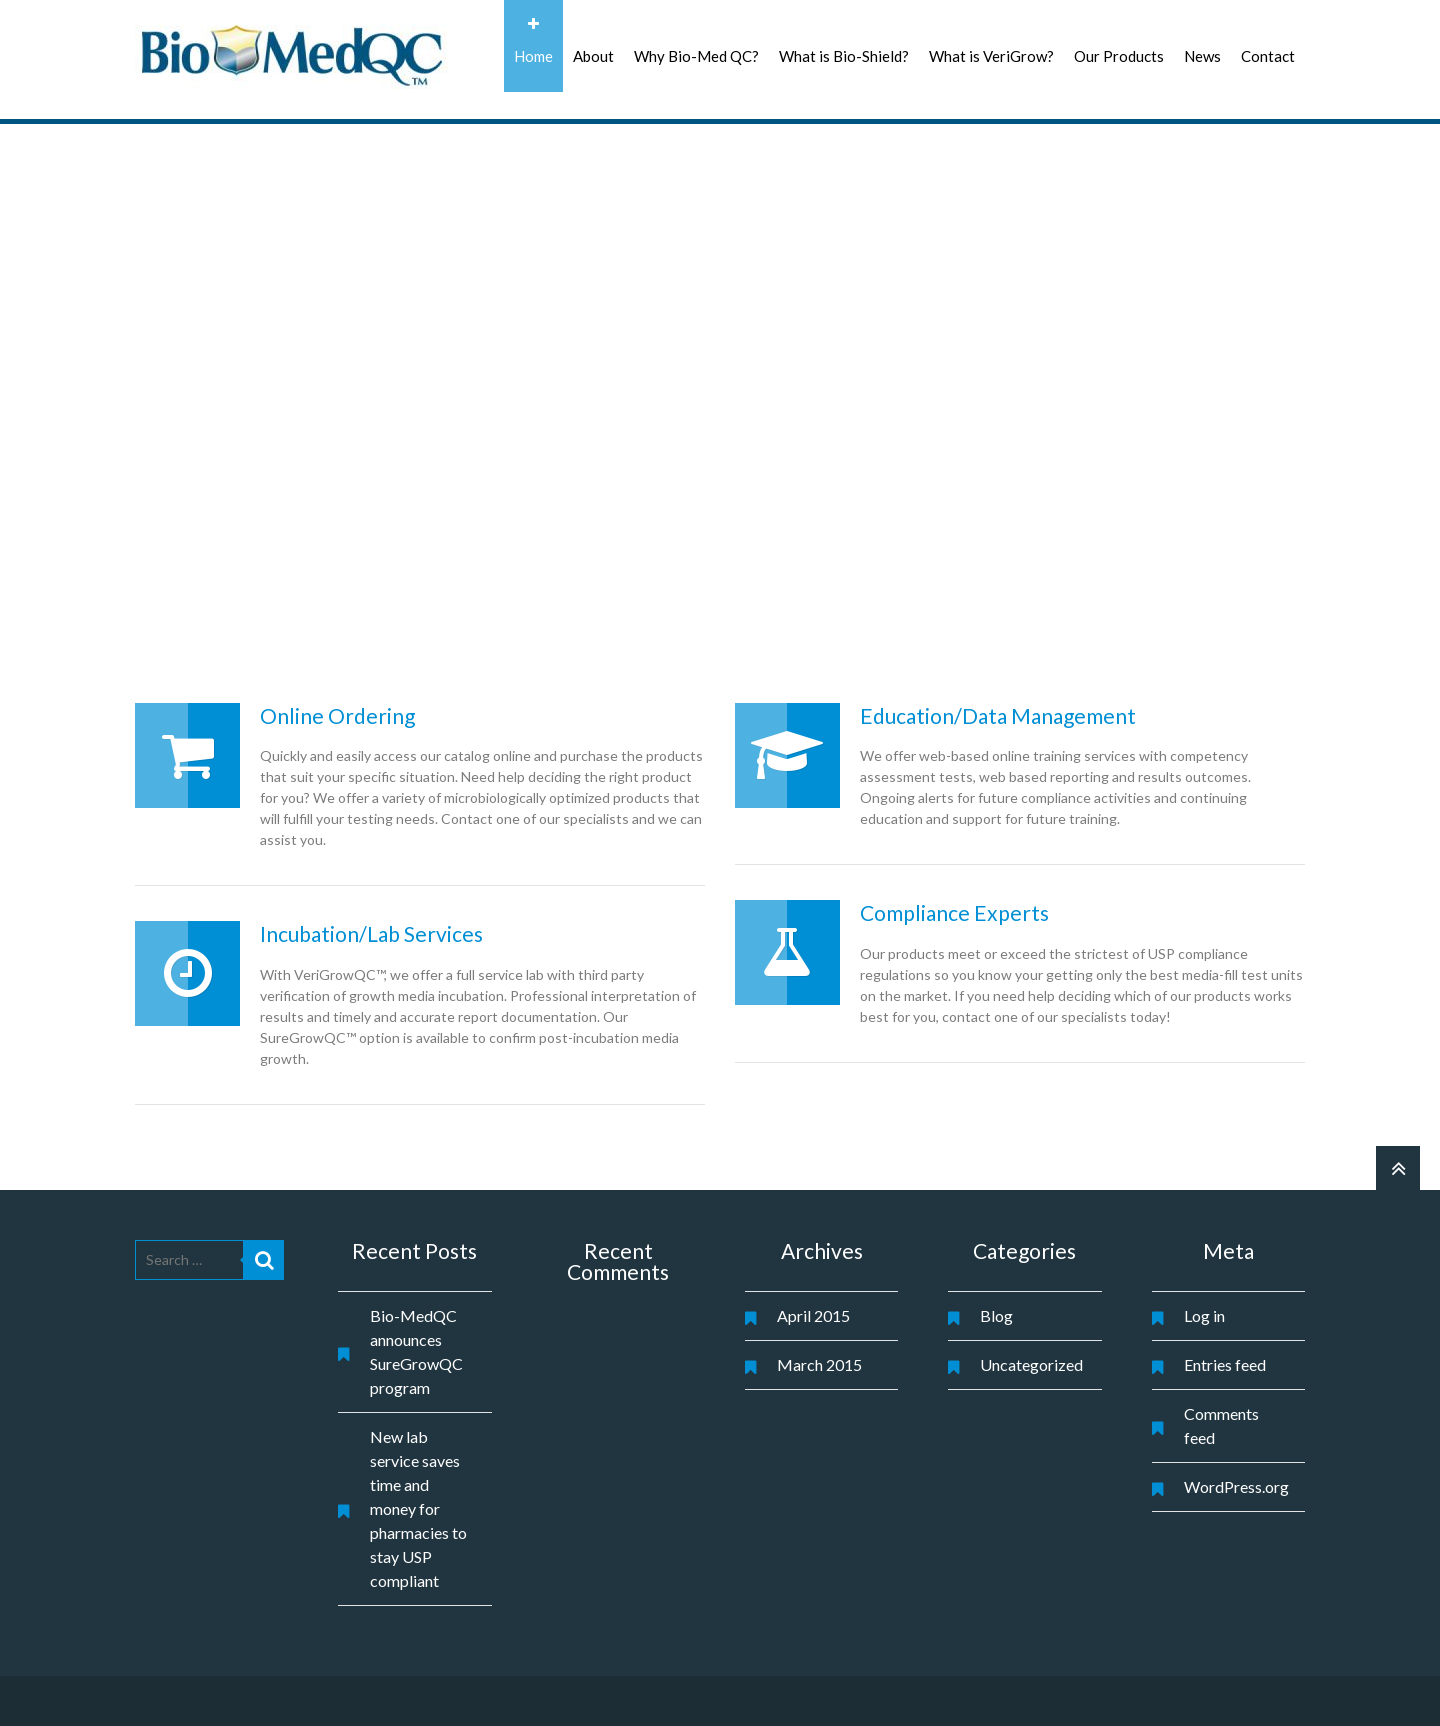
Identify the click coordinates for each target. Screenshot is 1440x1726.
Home (533, 56)
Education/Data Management (998, 715)
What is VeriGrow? (991, 56)
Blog (996, 1315)
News (1202, 56)
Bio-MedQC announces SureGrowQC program (416, 1351)
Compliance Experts (954, 912)
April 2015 (813, 1315)
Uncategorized (1031, 1364)
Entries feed (1225, 1364)
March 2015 (819, 1364)
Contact (1268, 56)
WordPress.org (1236, 1486)
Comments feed (1221, 1425)
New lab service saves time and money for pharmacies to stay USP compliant (418, 1508)
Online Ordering (337, 715)
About (593, 56)
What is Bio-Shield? (844, 56)
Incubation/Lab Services (371, 933)
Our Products (1119, 56)
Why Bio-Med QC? (696, 56)
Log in (1204, 1315)
